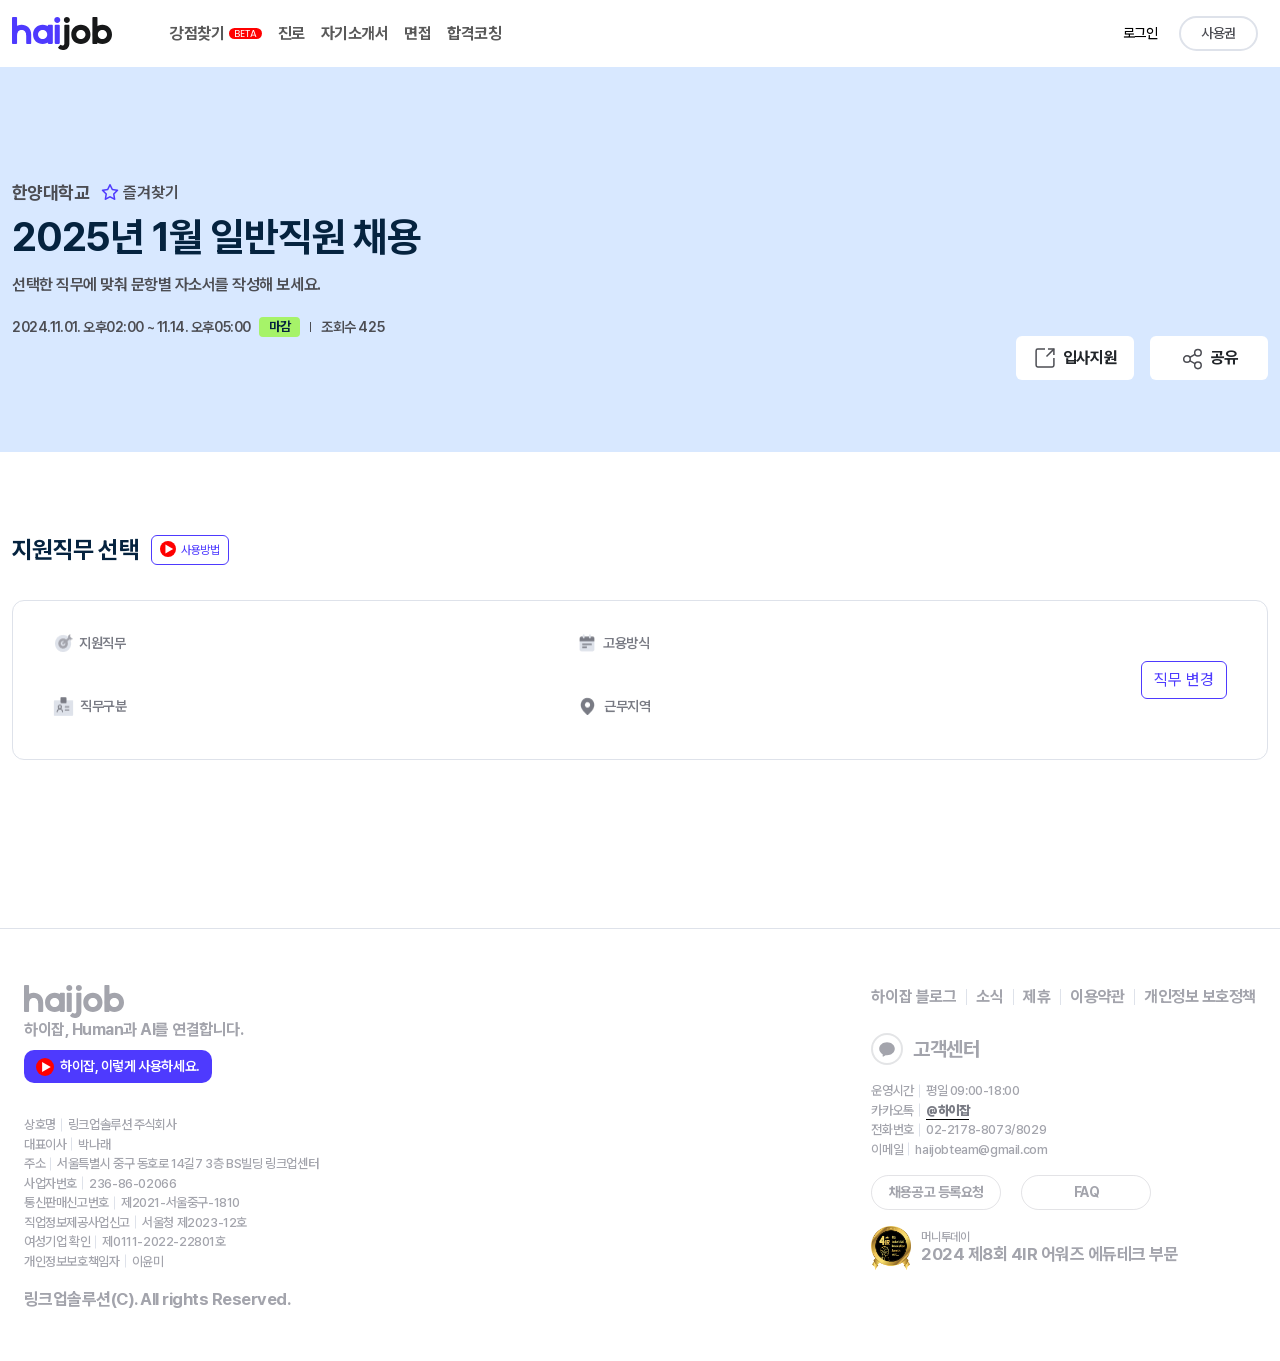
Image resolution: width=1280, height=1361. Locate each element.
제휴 (1036, 996)
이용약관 (1097, 996)
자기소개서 (355, 33)
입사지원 (1075, 358)
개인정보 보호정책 (1200, 996)
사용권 (1218, 33)
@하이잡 (947, 1110)
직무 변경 (1184, 679)
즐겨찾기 (140, 192)
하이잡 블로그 (913, 996)
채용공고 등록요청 (936, 1192)
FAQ (1087, 1192)
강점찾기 (216, 33)
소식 (989, 996)
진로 (291, 33)
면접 (417, 33)
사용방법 (190, 549)
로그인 (1140, 33)
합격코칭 (474, 33)
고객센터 (925, 1049)
